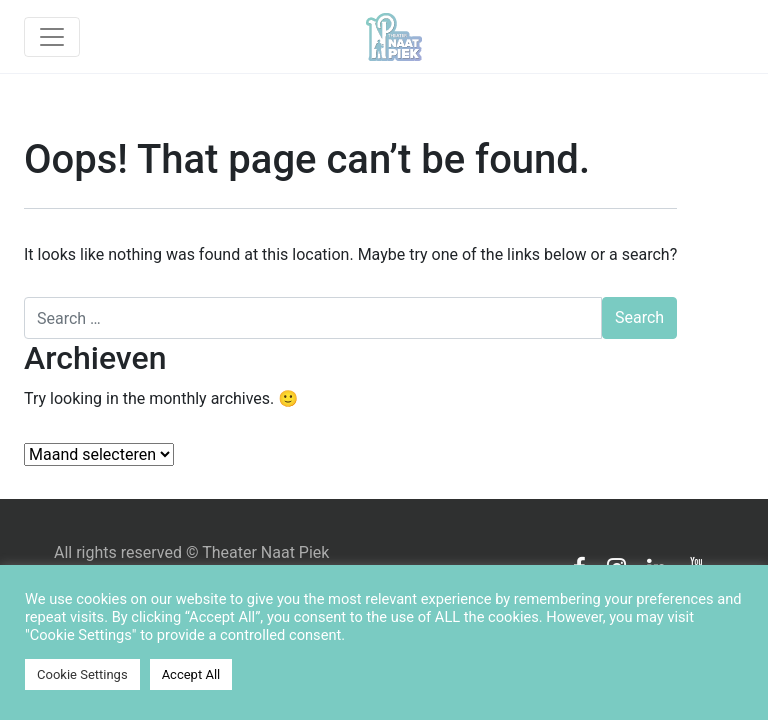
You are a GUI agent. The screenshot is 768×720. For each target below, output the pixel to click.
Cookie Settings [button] (82, 674)
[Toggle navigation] (52, 37)
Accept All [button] (191, 674)
